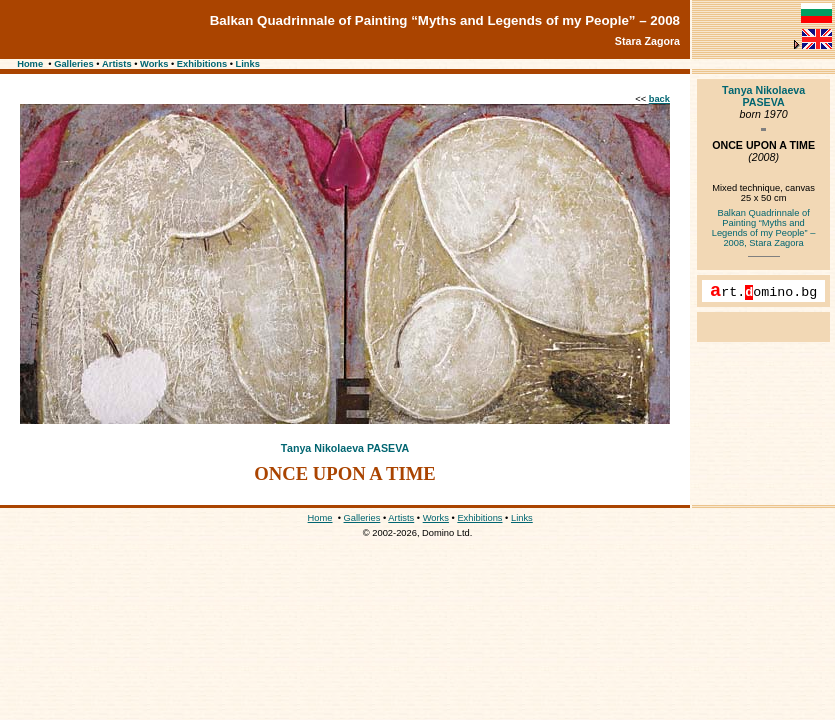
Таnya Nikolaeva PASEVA (345, 448)
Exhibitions (202, 64)
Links (248, 64)
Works (154, 64)
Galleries (73, 64)
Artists (117, 64)
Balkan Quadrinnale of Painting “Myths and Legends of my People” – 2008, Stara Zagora (764, 228)
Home (30, 64)
